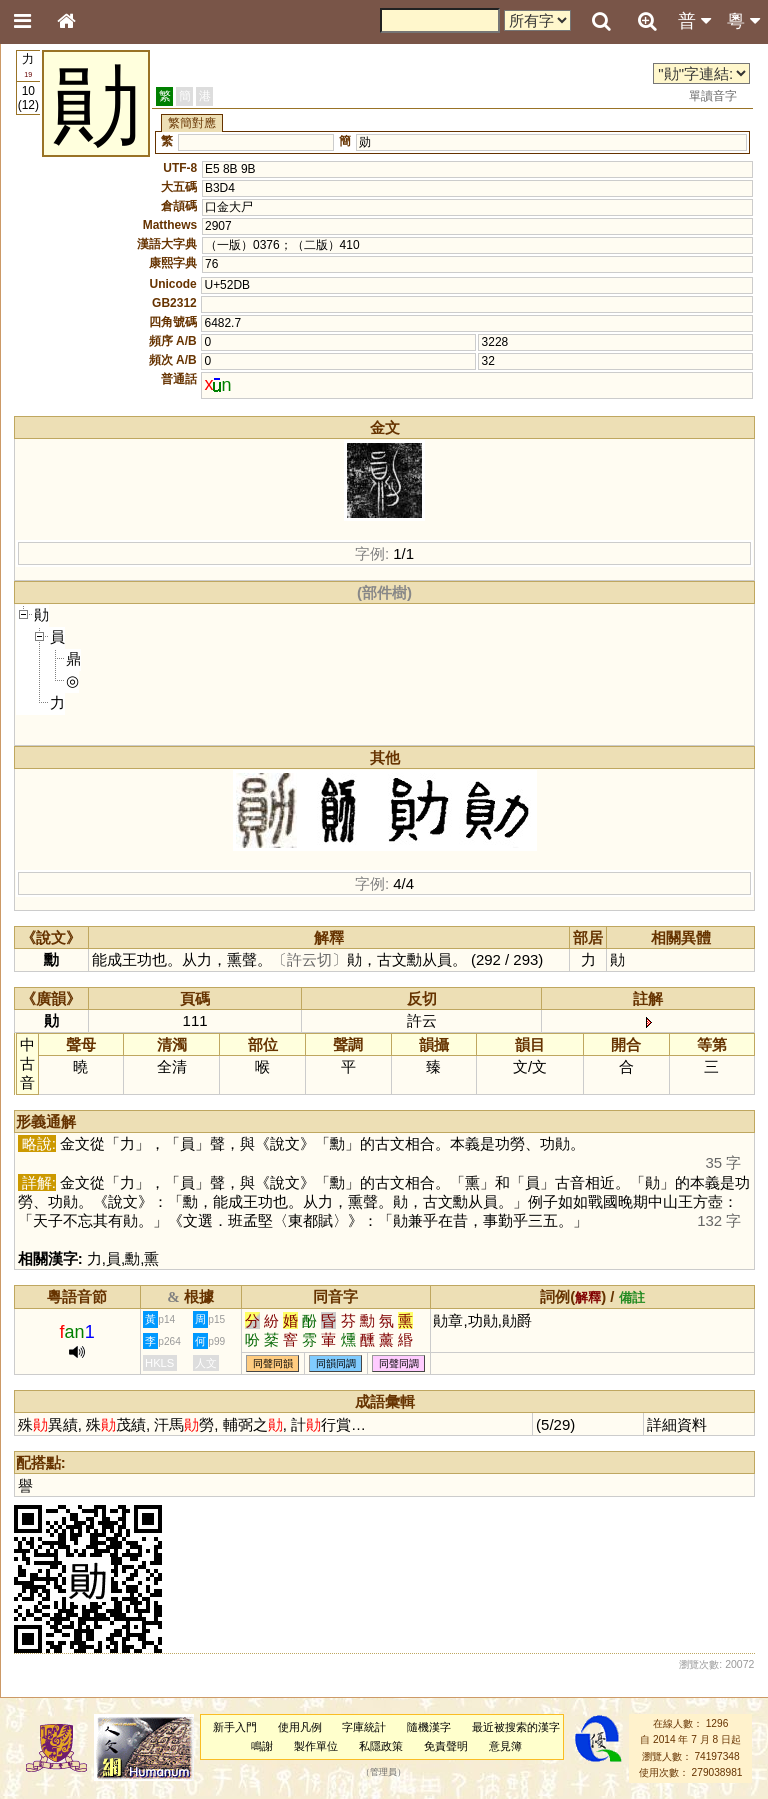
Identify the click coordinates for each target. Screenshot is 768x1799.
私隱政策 (381, 1746)
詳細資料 (677, 1424)
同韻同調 (336, 1363)
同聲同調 (399, 1363)
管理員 (383, 1772)
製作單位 (316, 1746)
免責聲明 (446, 1746)
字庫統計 (364, 1727)
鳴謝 (262, 1746)
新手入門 (235, 1727)
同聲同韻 (273, 1363)
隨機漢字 (429, 1727)
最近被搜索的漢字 (516, 1727)
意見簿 (505, 1746)
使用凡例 (300, 1727)
